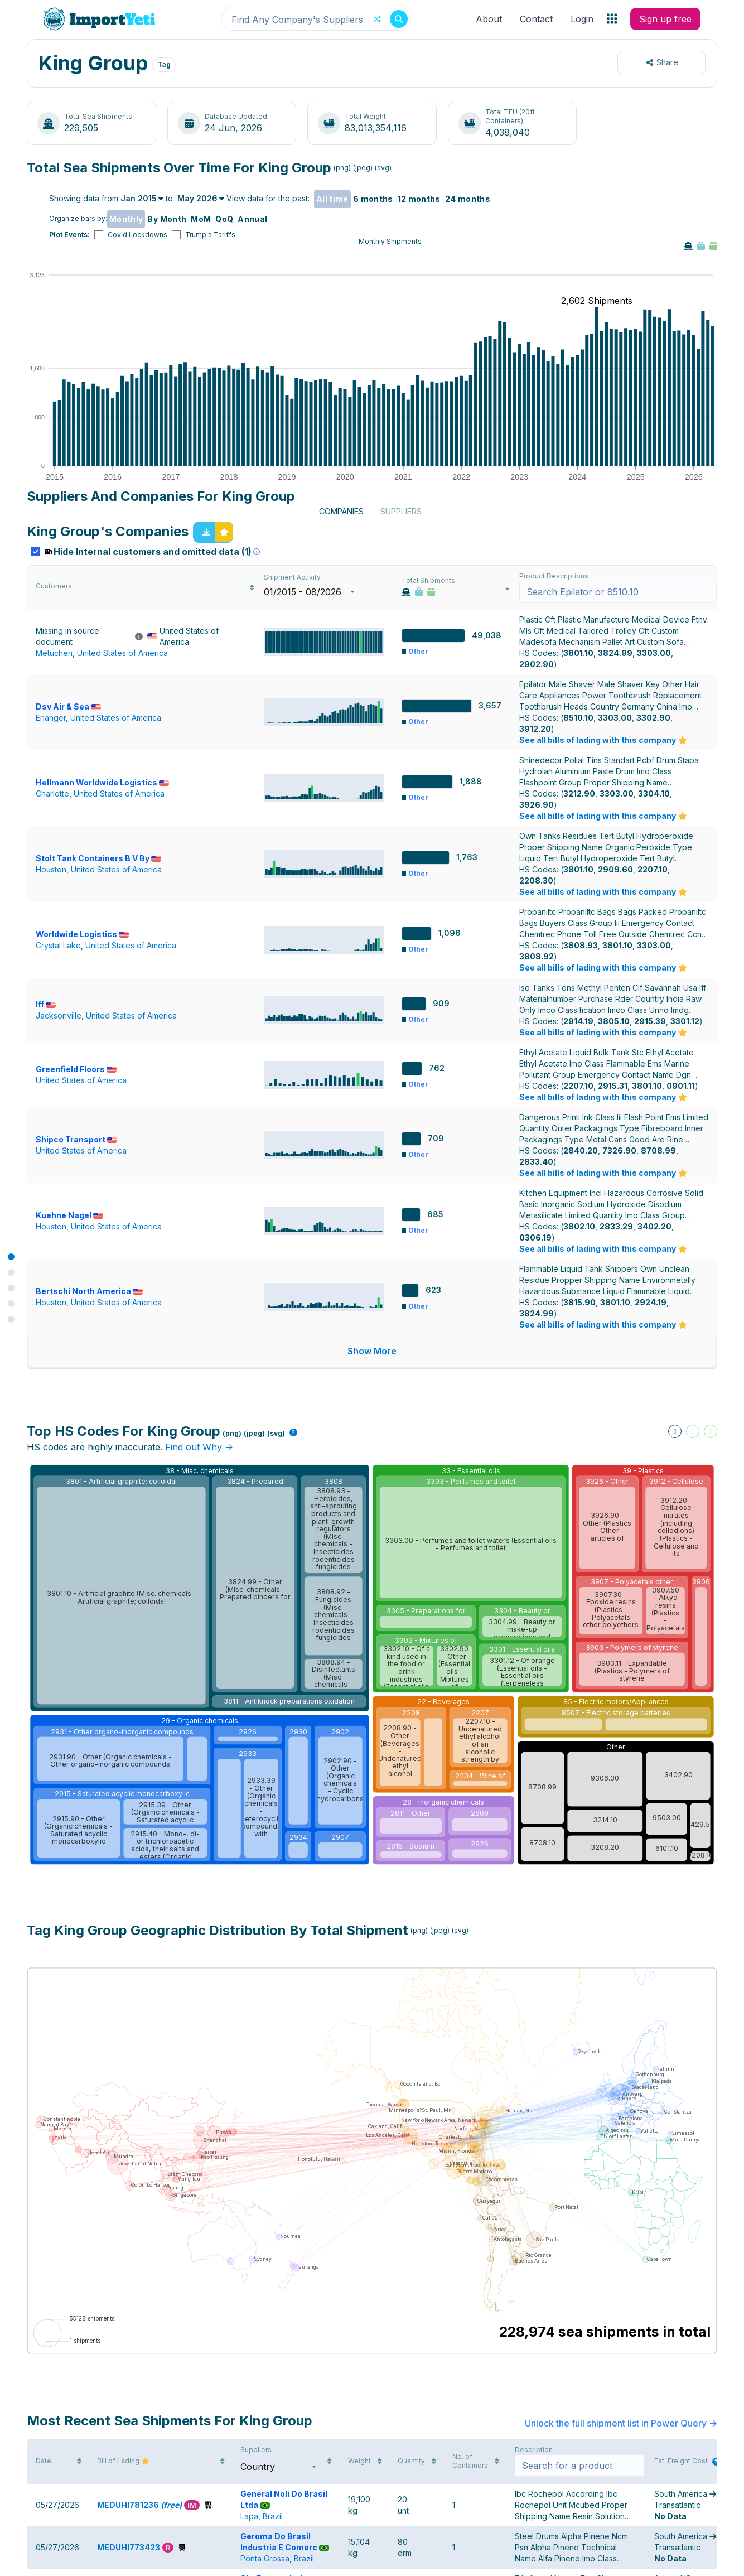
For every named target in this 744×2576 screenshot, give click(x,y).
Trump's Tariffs (210, 234)
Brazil (273, 2240)
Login (582, 19)
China (250, 2370)
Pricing (466, 2563)
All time (332, 199)
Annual (252, 219)
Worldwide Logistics (82, 1118)
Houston (51, 1064)
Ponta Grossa (264, 2305)
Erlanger (51, 935)
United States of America (122, 876)
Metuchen (54, 876)
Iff (46, 1183)
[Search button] (399, 19)
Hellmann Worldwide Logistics (102, 988)
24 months (467, 199)
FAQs (430, 2563)
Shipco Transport (76, 1312)
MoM (201, 219)
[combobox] (316, 19)
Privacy (392, 2563)
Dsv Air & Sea (68, 924)
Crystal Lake (58, 1129)
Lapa (249, 2240)
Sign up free (665, 19)
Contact (536, 19)
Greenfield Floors (76, 1247)
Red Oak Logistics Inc (289, 2482)
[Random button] (377, 19)
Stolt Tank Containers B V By (98, 1053)
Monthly (126, 219)
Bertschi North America (89, 1441)
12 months (419, 199)
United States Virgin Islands (290, 2493)
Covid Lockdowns (137, 234)
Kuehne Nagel (69, 1377)
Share (661, 62)
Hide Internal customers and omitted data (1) (152, 774)
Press (311, 2563)
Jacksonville (58, 1194)
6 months (373, 199)
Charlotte (52, 1000)
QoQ (224, 219)
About (489, 19)
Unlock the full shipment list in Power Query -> (621, 2136)
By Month (166, 219)
